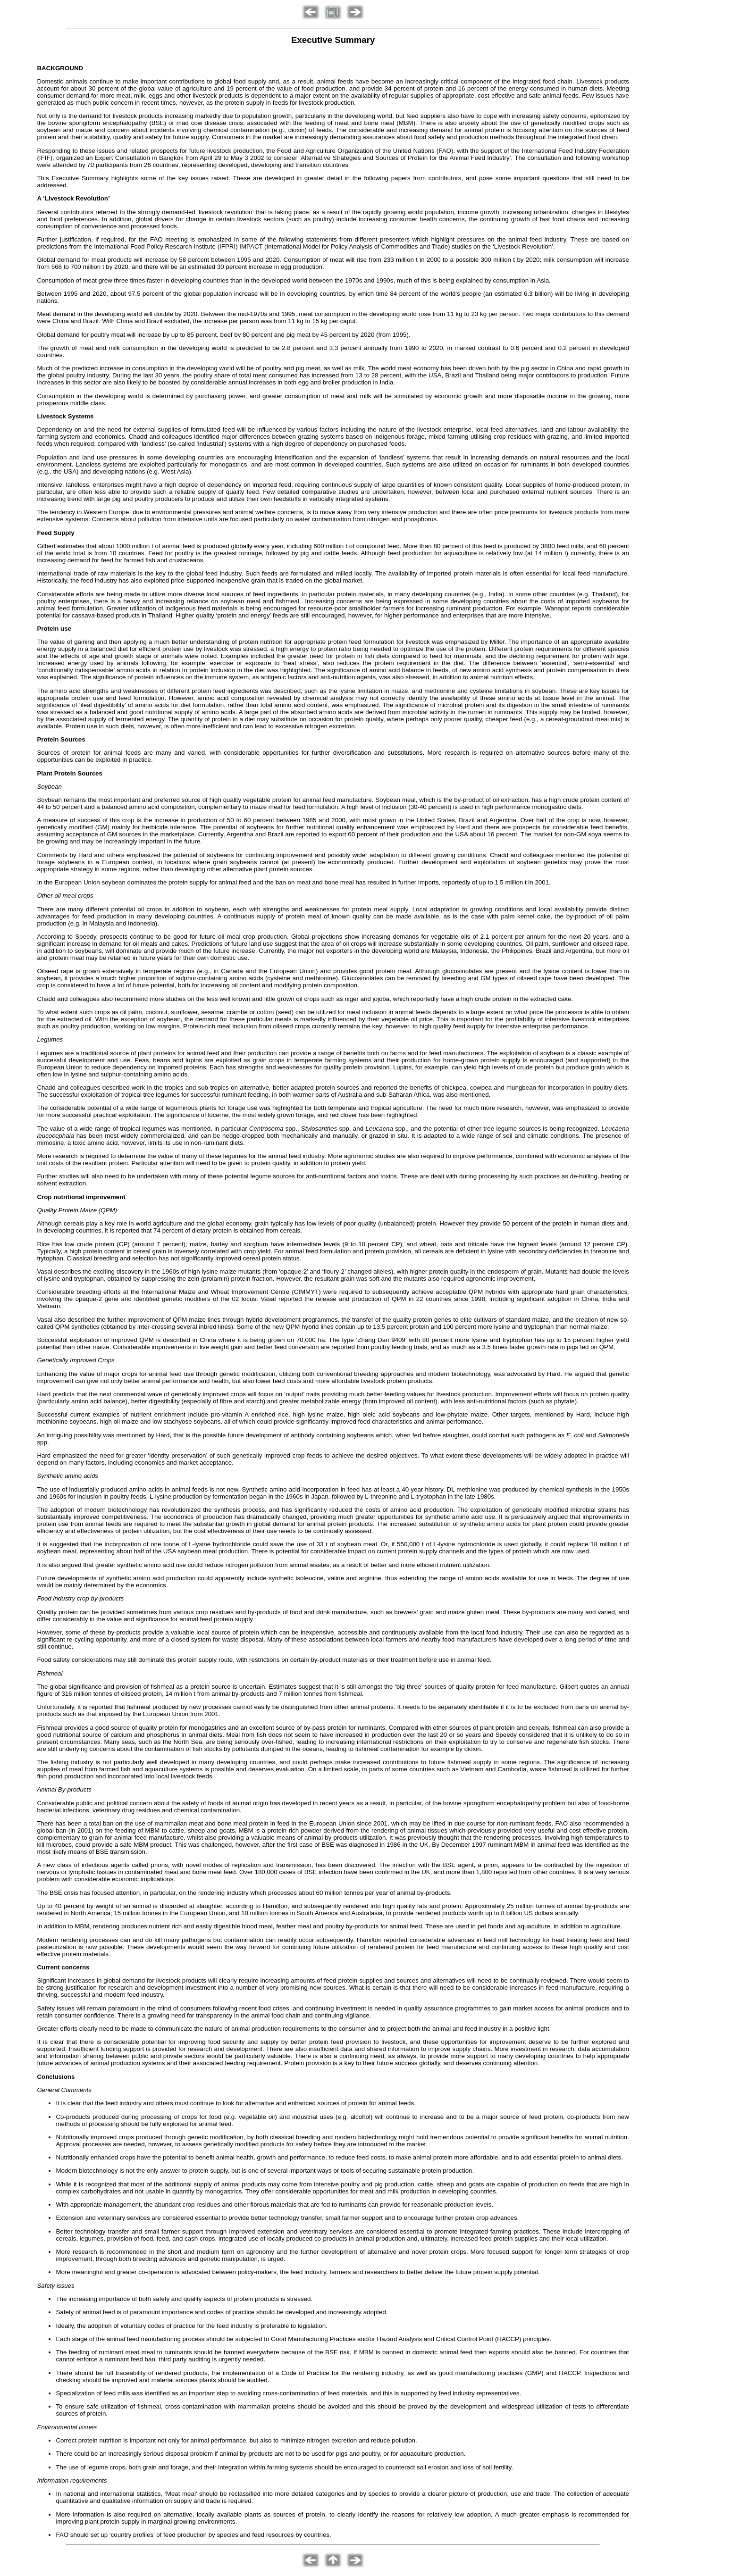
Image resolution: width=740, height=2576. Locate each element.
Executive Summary (333, 40)
